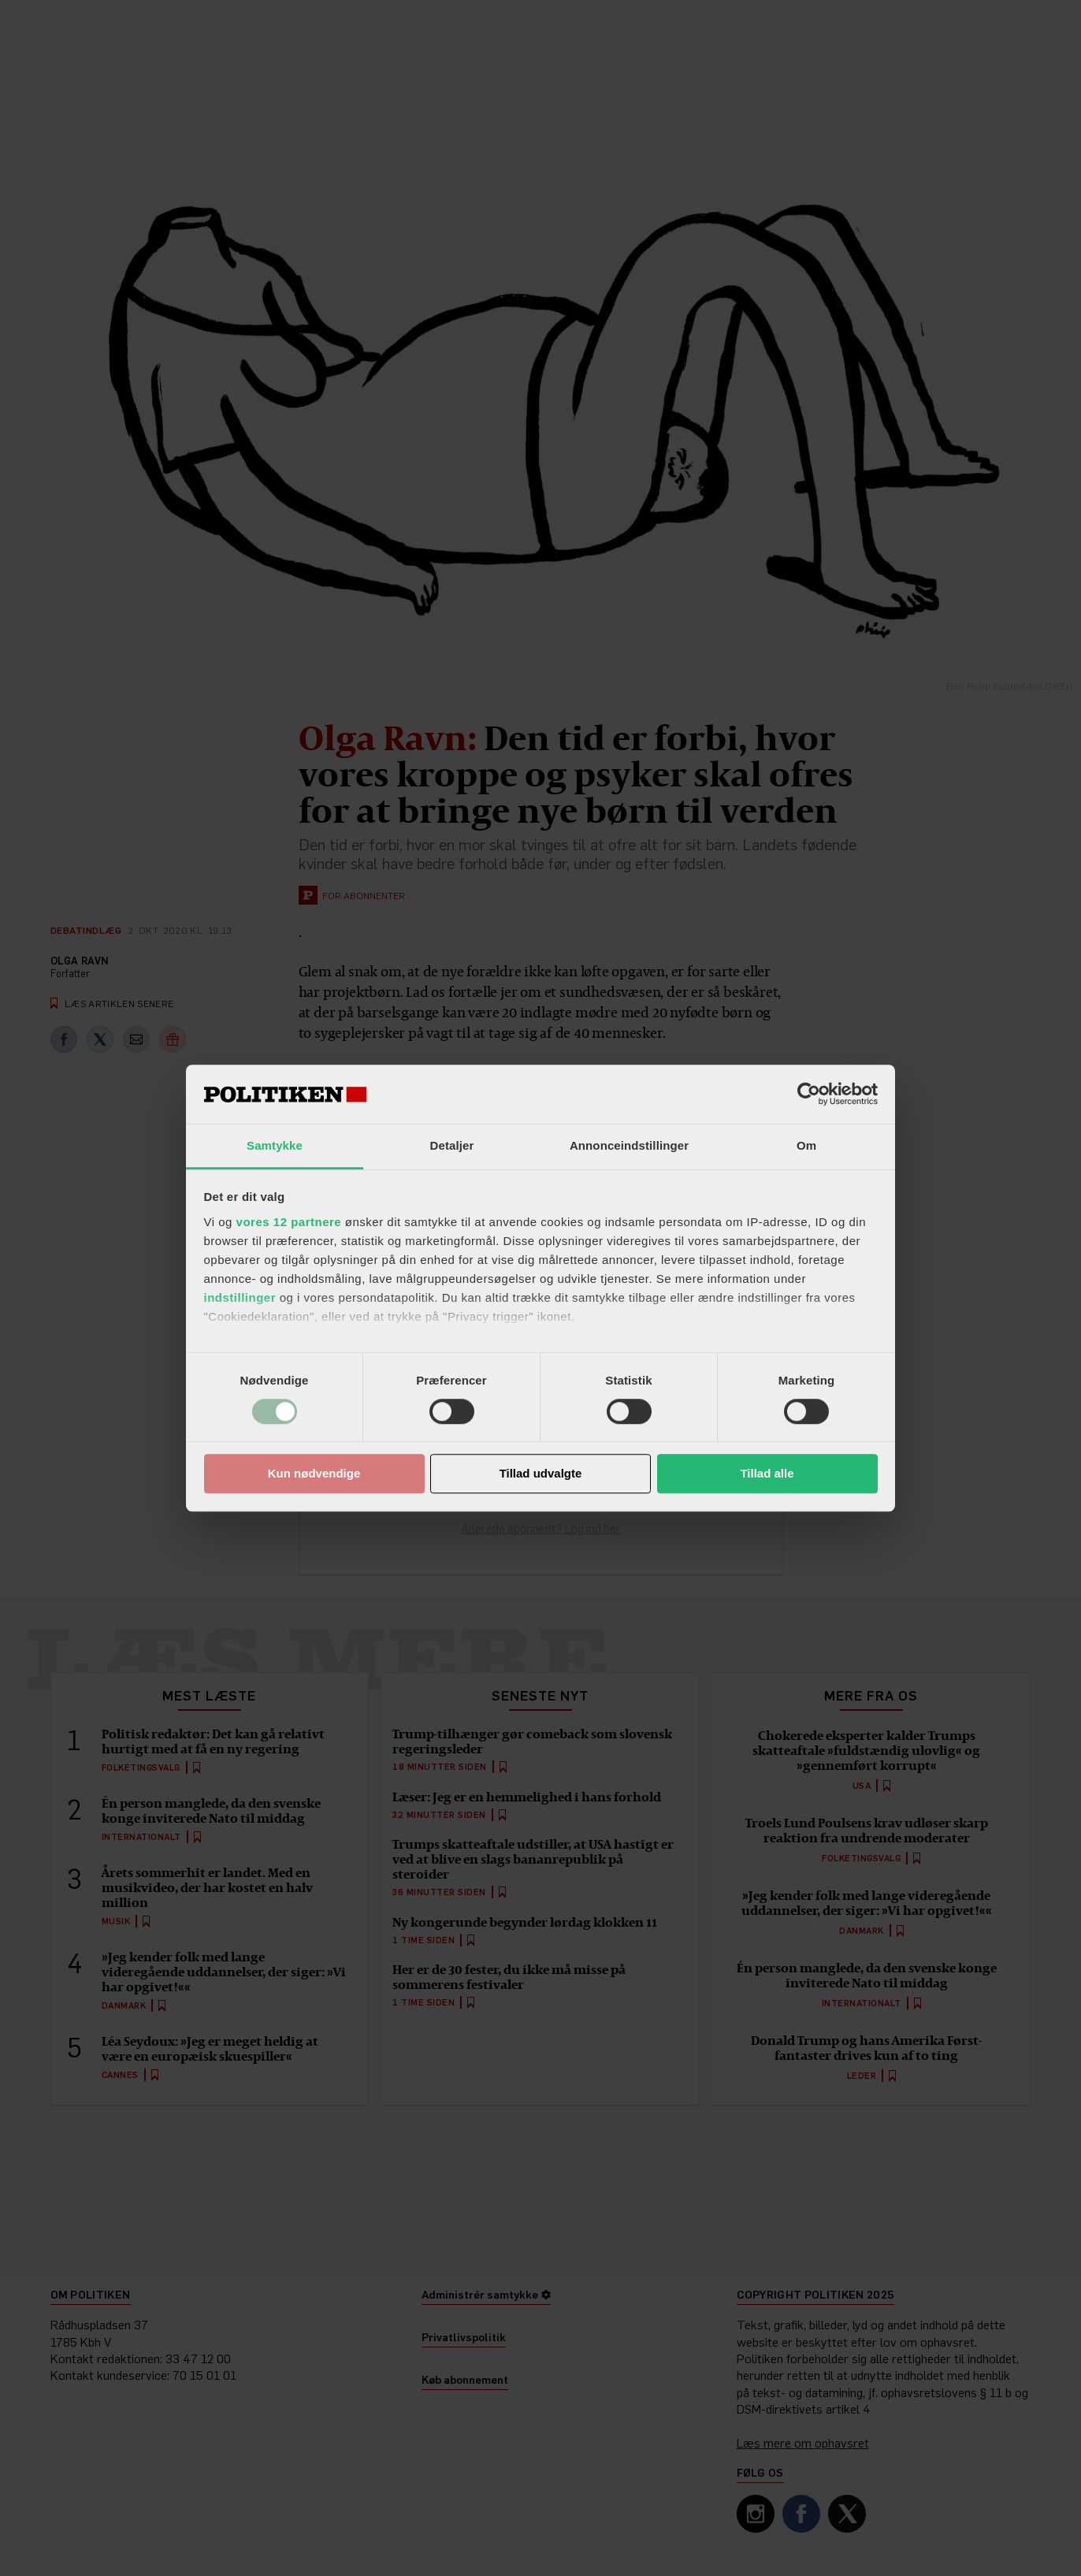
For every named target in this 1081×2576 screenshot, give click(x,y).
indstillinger (240, 1297)
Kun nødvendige (314, 1474)
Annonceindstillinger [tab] (629, 1145)
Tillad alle (766, 1474)
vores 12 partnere (289, 1222)
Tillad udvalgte (541, 1474)
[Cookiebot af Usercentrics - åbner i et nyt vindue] (809, 1094)
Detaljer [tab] (452, 1145)
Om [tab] (806, 1145)
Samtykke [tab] (275, 1145)
